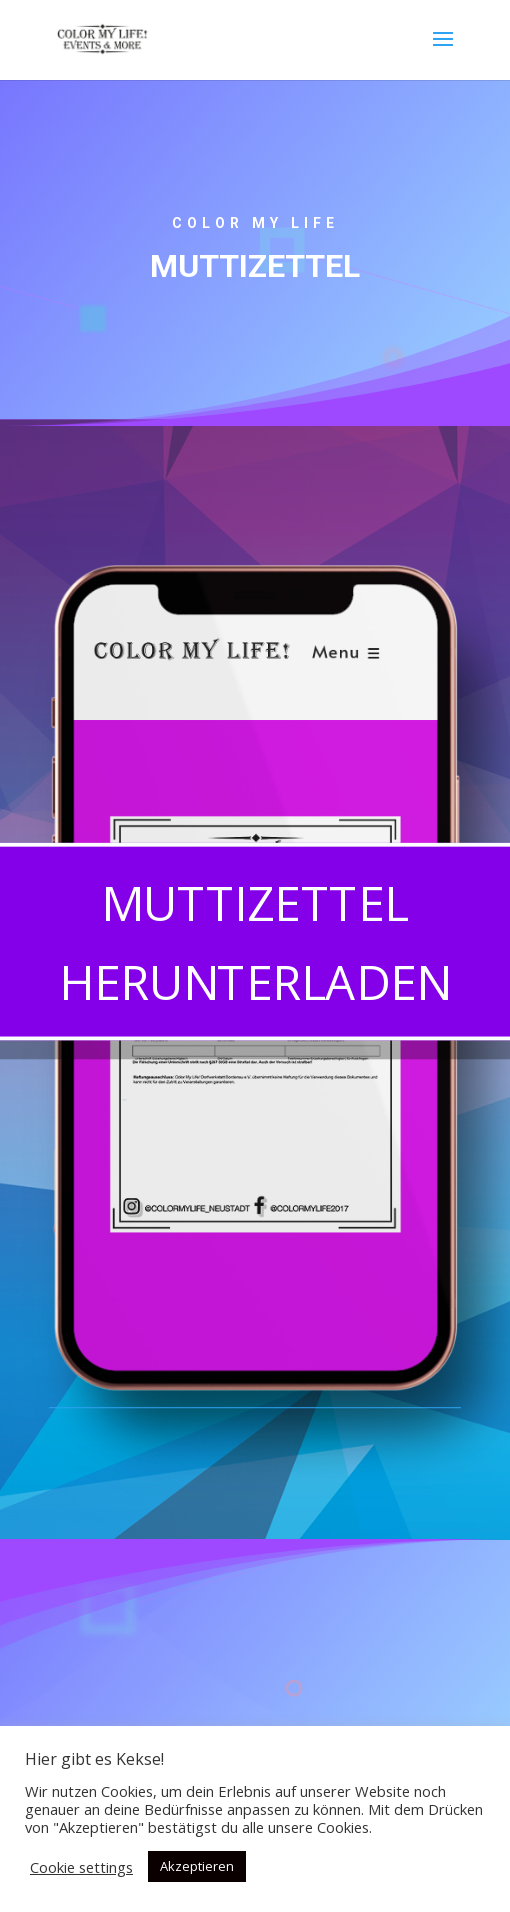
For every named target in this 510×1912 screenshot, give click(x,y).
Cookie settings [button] (81, 1867)
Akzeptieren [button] (197, 1866)
